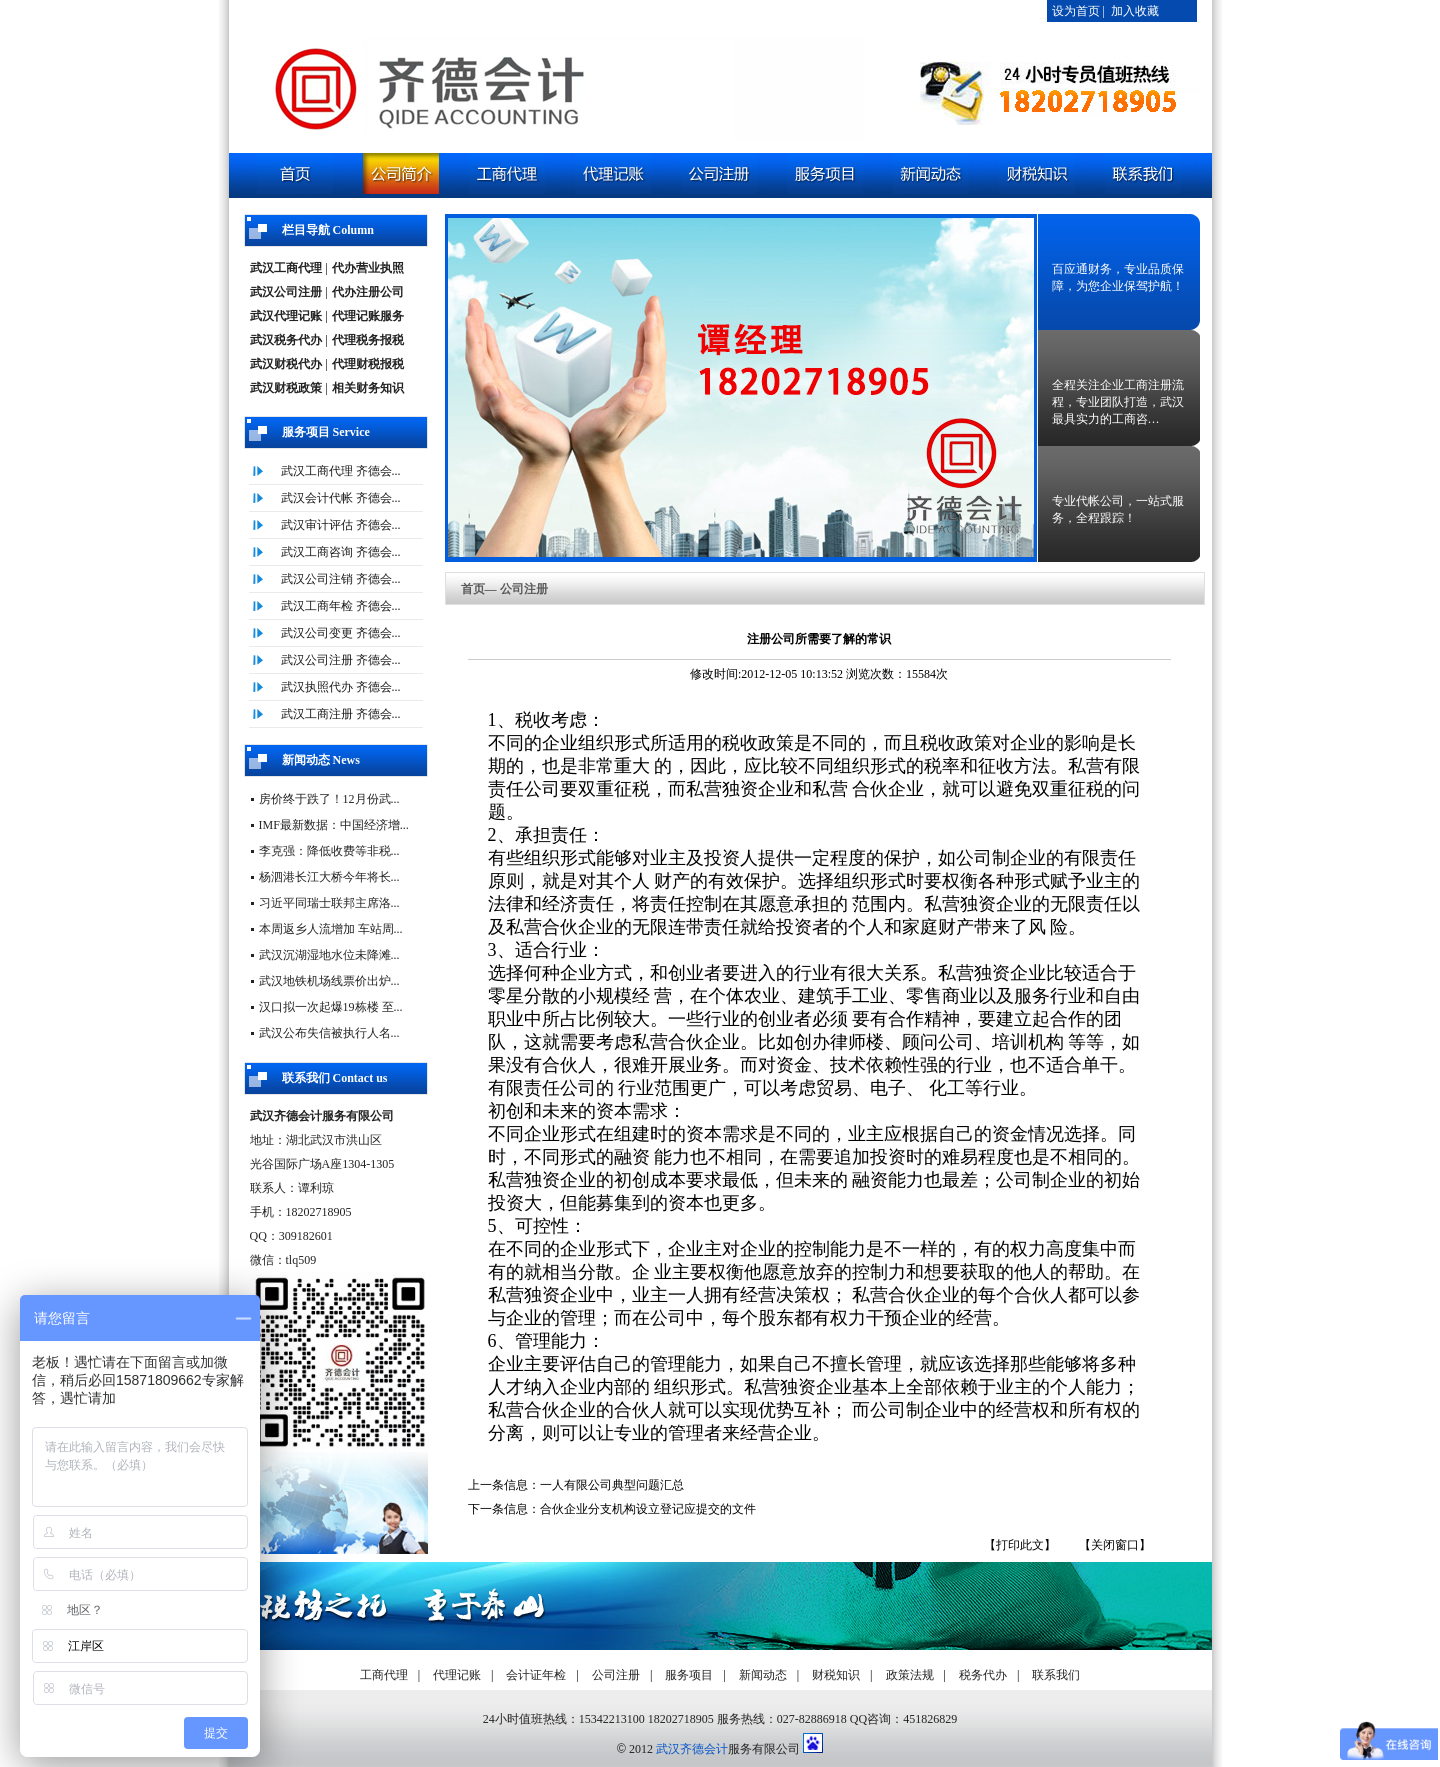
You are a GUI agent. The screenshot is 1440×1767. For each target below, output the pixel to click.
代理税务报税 (368, 340)
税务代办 (983, 1675)
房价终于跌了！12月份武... (329, 799)
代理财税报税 (368, 364)
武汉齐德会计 (692, 1749)
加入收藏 (1135, 11)
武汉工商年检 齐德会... (341, 606)
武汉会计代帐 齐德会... (341, 498)
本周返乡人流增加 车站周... (331, 929)
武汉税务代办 (286, 340)
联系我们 (1056, 1675)
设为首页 (1076, 11)
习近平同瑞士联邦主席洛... (329, 903)
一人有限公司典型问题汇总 (612, 1485)
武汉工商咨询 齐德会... (341, 552)
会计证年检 (536, 1675)
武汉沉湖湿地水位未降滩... (329, 955)
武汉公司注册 (286, 292)
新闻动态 (763, 1675)
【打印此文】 (1020, 1545)
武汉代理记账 (286, 316)
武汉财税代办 (286, 364)
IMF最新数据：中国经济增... (334, 825)
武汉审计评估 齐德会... (341, 525)
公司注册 (616, 1675)
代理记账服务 (368, 316)
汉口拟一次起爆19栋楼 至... (331, 1007)
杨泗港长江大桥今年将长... (329, 877)
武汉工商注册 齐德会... (341, 714)
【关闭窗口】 (1115, 1545)
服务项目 (689, 1675)
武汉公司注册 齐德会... (341, 660)
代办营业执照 (368, 268)
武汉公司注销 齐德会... (341, 579)
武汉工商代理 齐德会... (341, 471)
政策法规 (910, 1675)
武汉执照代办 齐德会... (341, 687)
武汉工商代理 (286, 268)
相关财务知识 (368, 388)
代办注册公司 (368, 292)
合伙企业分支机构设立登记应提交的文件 (648, 1509)
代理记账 (457, 1675)
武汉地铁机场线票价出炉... (329, 981)
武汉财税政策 (286, 388)
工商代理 (384, 1675)
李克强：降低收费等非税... (329, 851)
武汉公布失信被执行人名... (329, 1033)
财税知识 (836, 1675)
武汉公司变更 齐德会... (341, 633)
